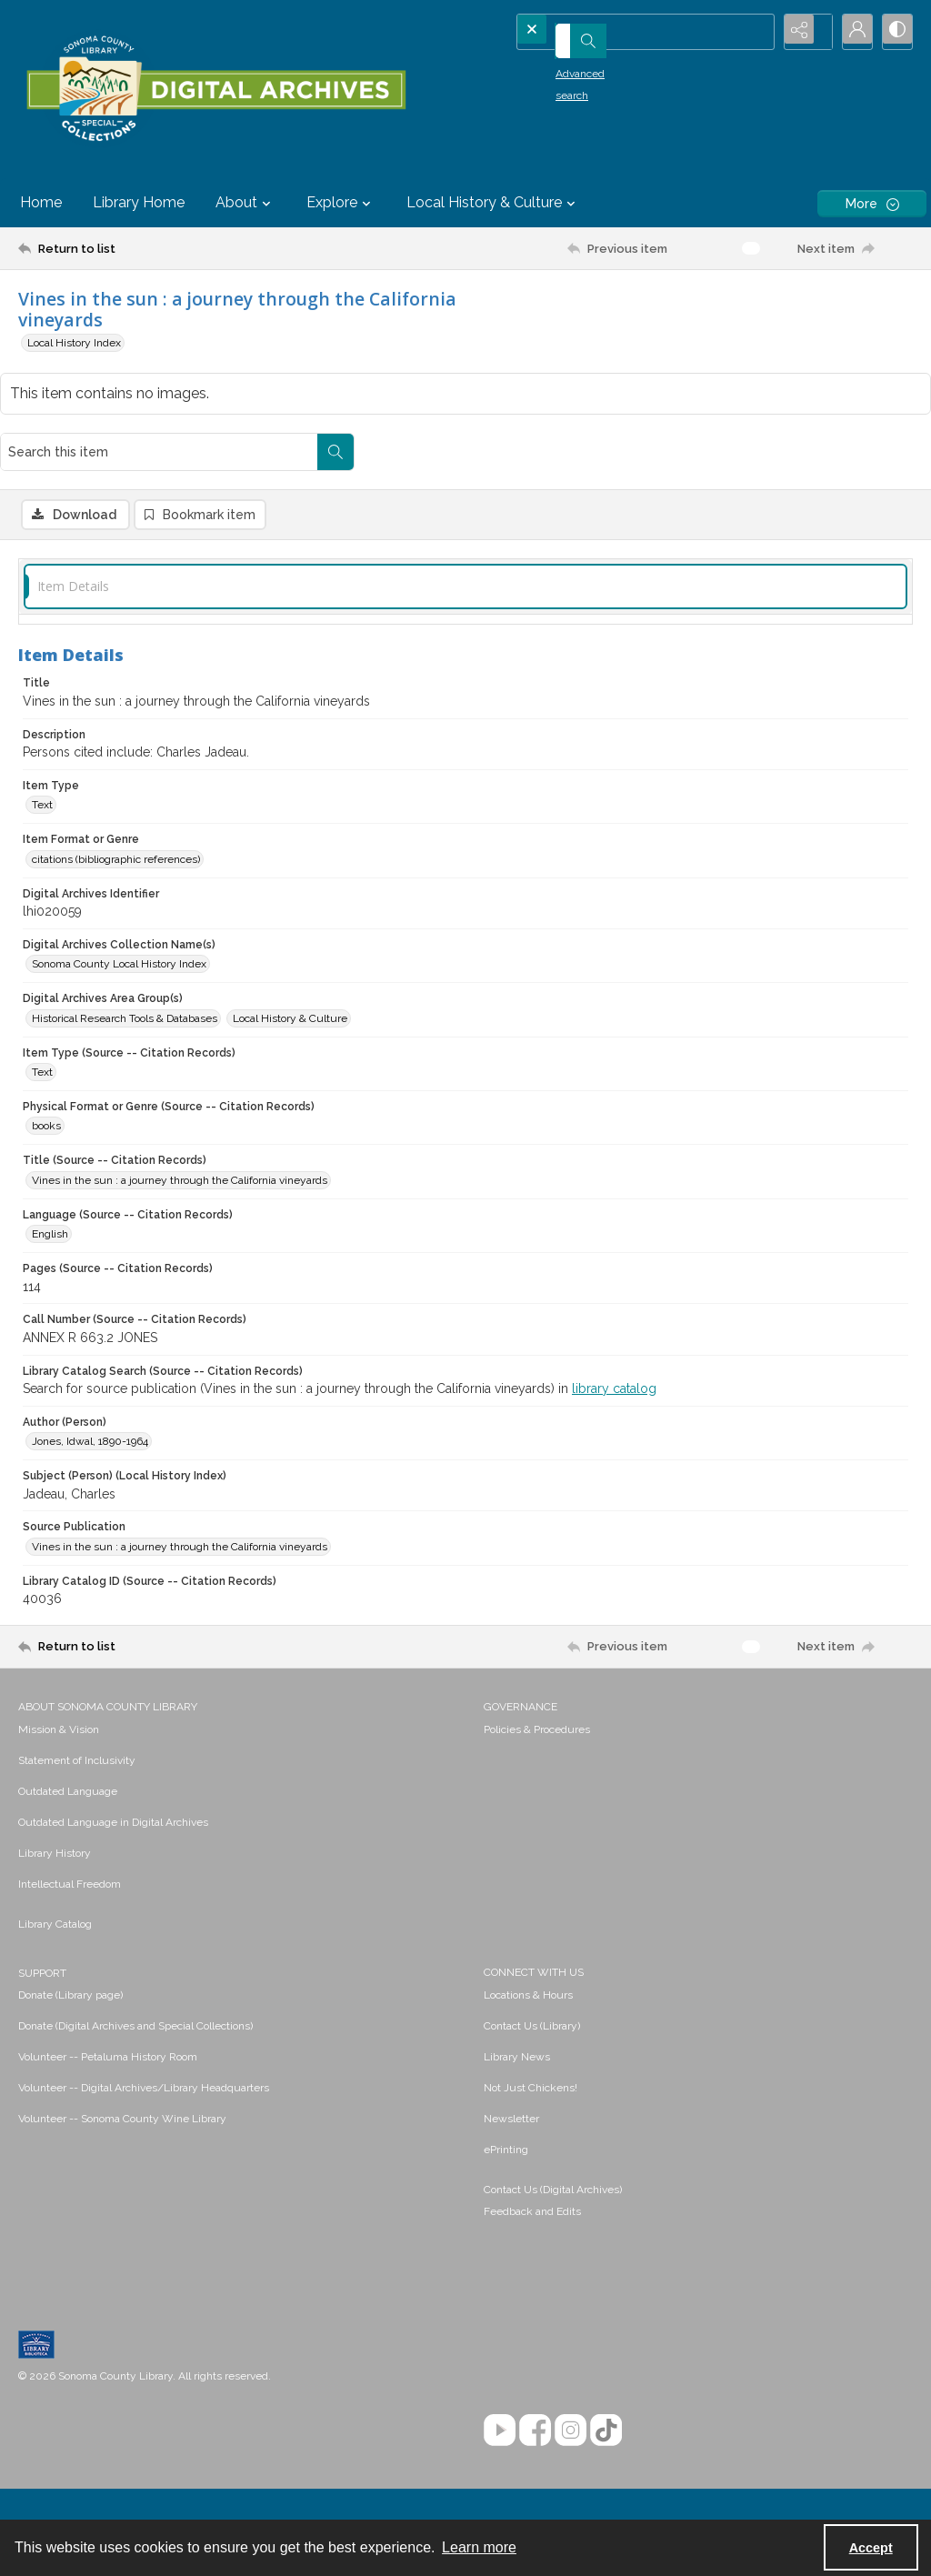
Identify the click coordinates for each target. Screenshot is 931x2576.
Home (41, 202)
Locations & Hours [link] (528, 1936)
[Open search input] (758, 32)
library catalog (614, 1330)
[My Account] (849, 32)
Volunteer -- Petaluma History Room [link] (107, 1998)
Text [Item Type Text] (42, 746)
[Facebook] (535, 2372)
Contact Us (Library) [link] (532, 1967)
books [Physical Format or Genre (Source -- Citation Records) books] (46, 1067)
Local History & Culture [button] (493, 203)
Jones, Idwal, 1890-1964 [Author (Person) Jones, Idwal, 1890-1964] (90, 1383)
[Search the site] (619, 32)
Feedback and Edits (532, 2153)
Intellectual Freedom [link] (69, 1825)
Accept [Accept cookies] (871, 2548)
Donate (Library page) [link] (70, 1936)
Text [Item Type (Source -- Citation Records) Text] (42, 1013)
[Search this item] (717, 307)
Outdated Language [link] (67, 1733)
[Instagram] (570, 2372)
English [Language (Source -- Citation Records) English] (50, 1175)
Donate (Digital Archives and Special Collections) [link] (135, 1967)
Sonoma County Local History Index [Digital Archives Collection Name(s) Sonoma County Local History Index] (119, 905)
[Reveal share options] (803, 32)
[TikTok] (606, 2372)
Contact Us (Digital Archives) (553, 2131)
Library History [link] (54, 1795)
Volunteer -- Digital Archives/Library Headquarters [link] (143, 2029)
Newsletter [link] (511, 2060)
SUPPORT (42, 1915)
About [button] (245, 203)
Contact (465, 2478)
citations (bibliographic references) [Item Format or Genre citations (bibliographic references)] (116, 801)
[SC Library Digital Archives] (215, 89)
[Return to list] (139, 248)
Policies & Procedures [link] (537, 1671)
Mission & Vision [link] (58, 1671)
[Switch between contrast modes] (894, 32)
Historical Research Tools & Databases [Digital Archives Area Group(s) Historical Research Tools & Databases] (124, 959)
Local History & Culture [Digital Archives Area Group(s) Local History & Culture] (290, 959)
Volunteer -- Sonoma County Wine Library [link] (122, 2060)
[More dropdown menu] (871, 203)
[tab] (465, 529)
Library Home (139, 202)
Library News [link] (517, 1998)
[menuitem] (242, 1670)
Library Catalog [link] (55, 1865)
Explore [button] (340, 203)
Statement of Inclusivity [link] (76, 1702)
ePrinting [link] (506, 2091)
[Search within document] (894, 307)
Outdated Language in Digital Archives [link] (113, 1764)
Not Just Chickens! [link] (530, 2029)
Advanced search (574, 64)
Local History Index (74, 342)
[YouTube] (500, 2372)
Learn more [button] (479, 2547)
